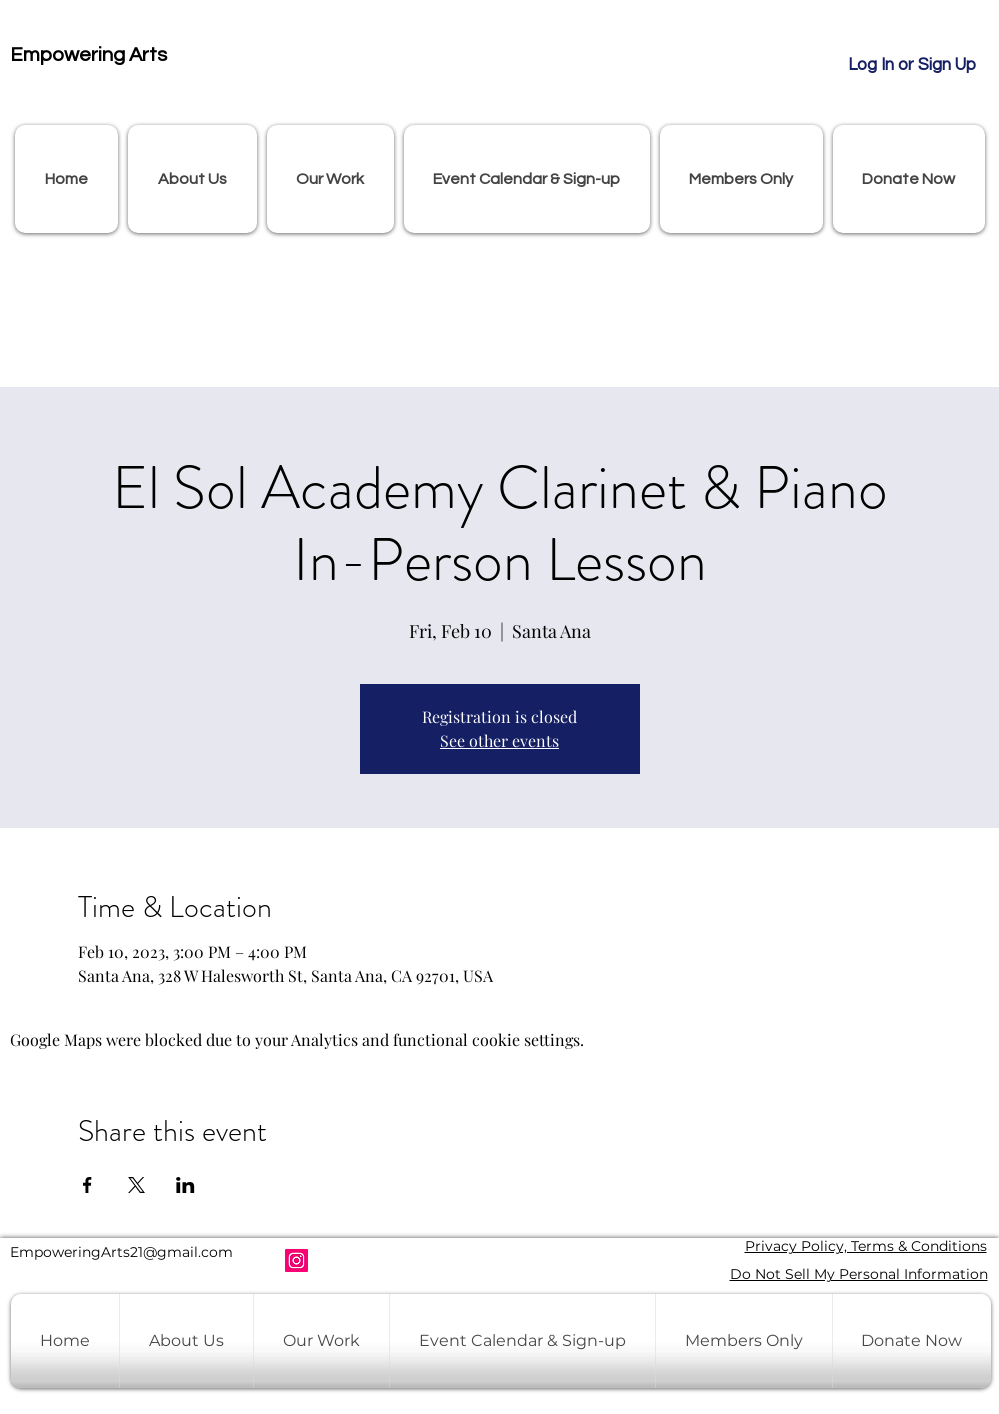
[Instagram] (296, 1260)
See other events (499, 740)
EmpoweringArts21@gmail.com (121, 1252)
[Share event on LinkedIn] (185, 1185)
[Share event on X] (136, 1185)
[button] (192, 179)
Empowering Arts (88, 55)
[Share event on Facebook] (87, 1185)
